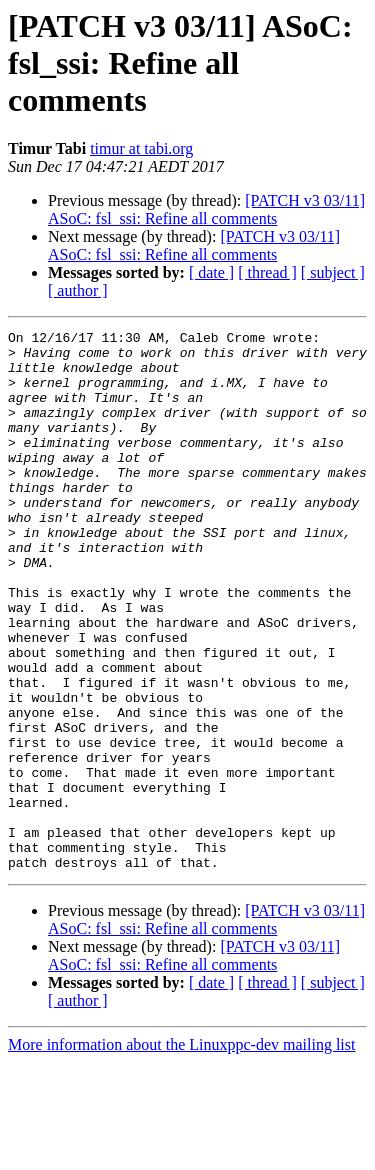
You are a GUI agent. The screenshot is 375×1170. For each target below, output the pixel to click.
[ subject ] (333, 272)
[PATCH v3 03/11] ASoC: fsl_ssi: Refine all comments (206, 209)
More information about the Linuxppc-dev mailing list (181, 1152)
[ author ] (78, 290)
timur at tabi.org (141, 148)
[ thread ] (267, 272)
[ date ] (211, 272)
